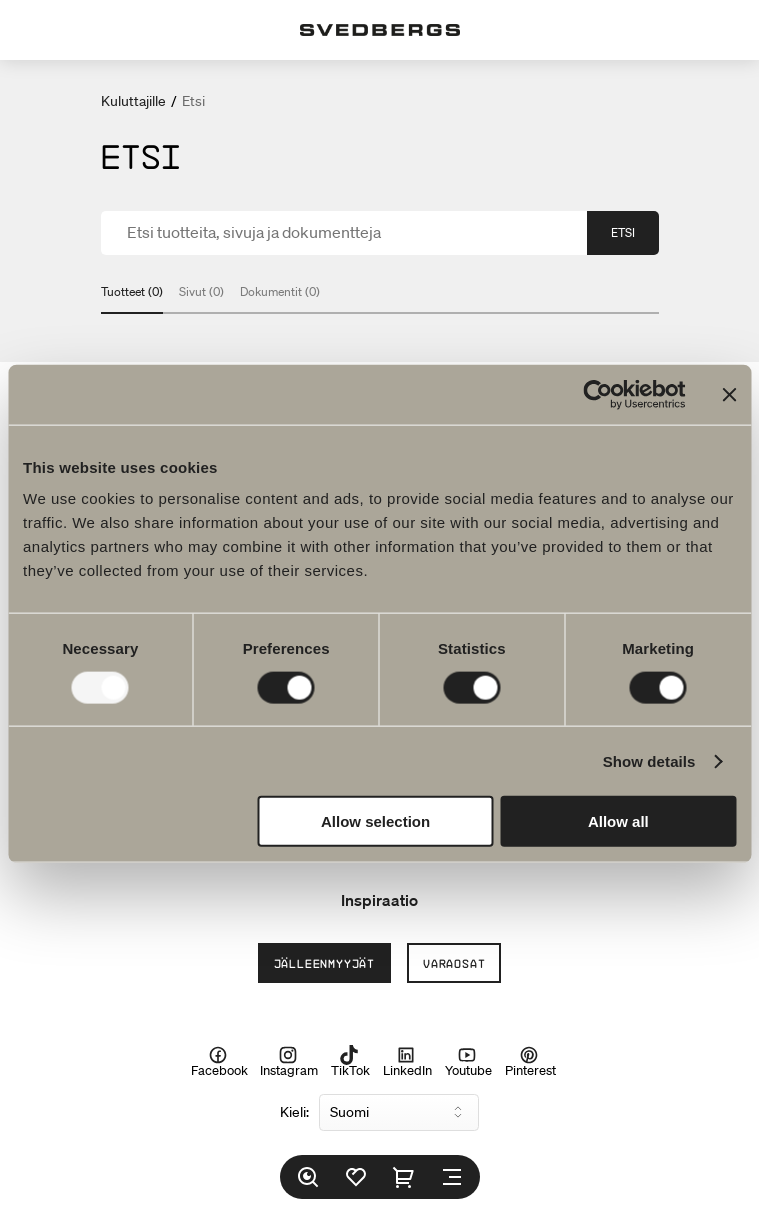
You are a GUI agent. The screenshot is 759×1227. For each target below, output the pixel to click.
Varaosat (454, 963)
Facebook (219, 1062)
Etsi (623, 232)
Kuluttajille (133, 101)
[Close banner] (729, 394)
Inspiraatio (379, 900)
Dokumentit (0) (280, 291)
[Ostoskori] (404, 1177)
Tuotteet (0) (132, 291)
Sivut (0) (201, 291)
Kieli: (294, 1112)
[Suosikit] (356, 1177)
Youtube (468, 1062)
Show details (649, 760)
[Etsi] (308, 1177)
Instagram (289, 1062)
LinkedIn (407, 1062)
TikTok (350, 1062)
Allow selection (375, 821)
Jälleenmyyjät (324, 963)
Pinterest (530, 1062)
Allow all (618, 821)
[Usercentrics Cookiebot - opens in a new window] (597, 394)
